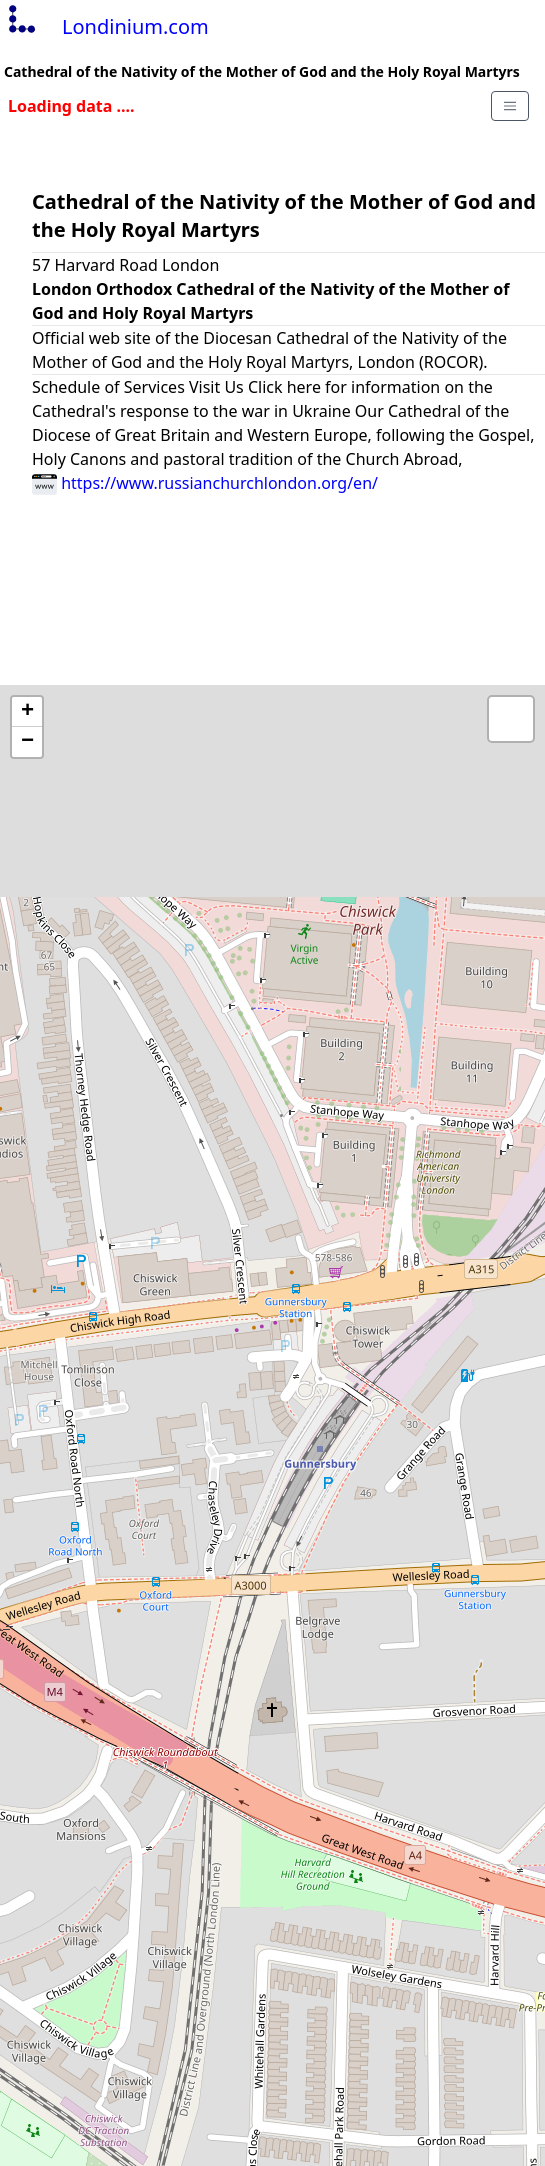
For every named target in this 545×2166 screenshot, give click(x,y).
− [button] (27, 742)
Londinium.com (106, 26)
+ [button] (27, 712)
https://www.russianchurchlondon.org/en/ (205, 483)
